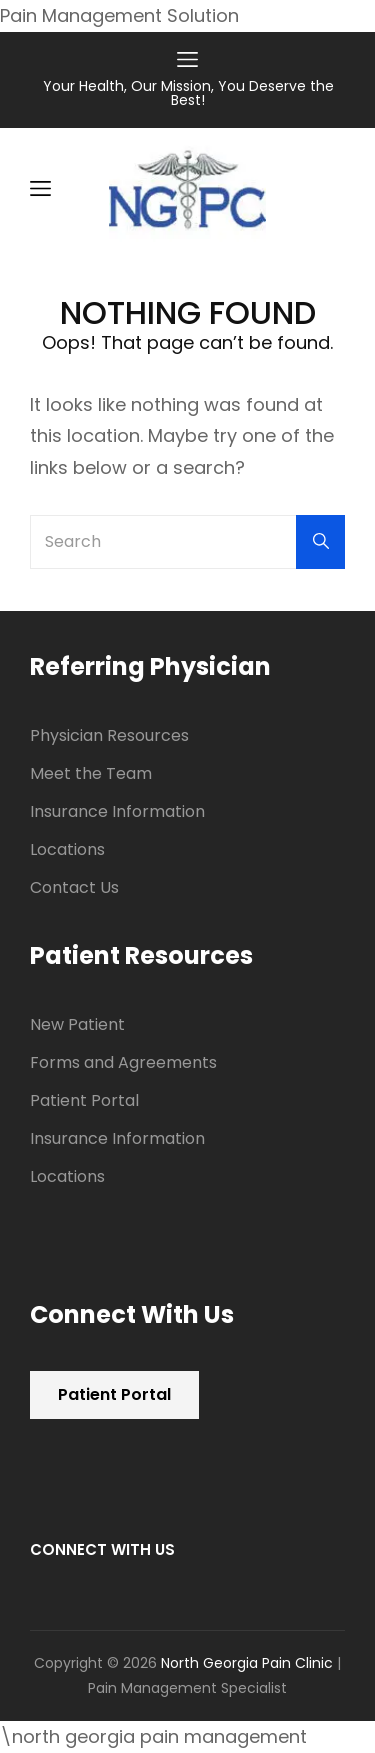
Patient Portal (84, 1100)
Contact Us (74, 887)
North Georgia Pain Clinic (247, 1663)
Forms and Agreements (123, 1062)
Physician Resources (109, 735)
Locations (67, 849)
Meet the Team (91, 773)
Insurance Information (117, 811)
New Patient (77, 1024)
